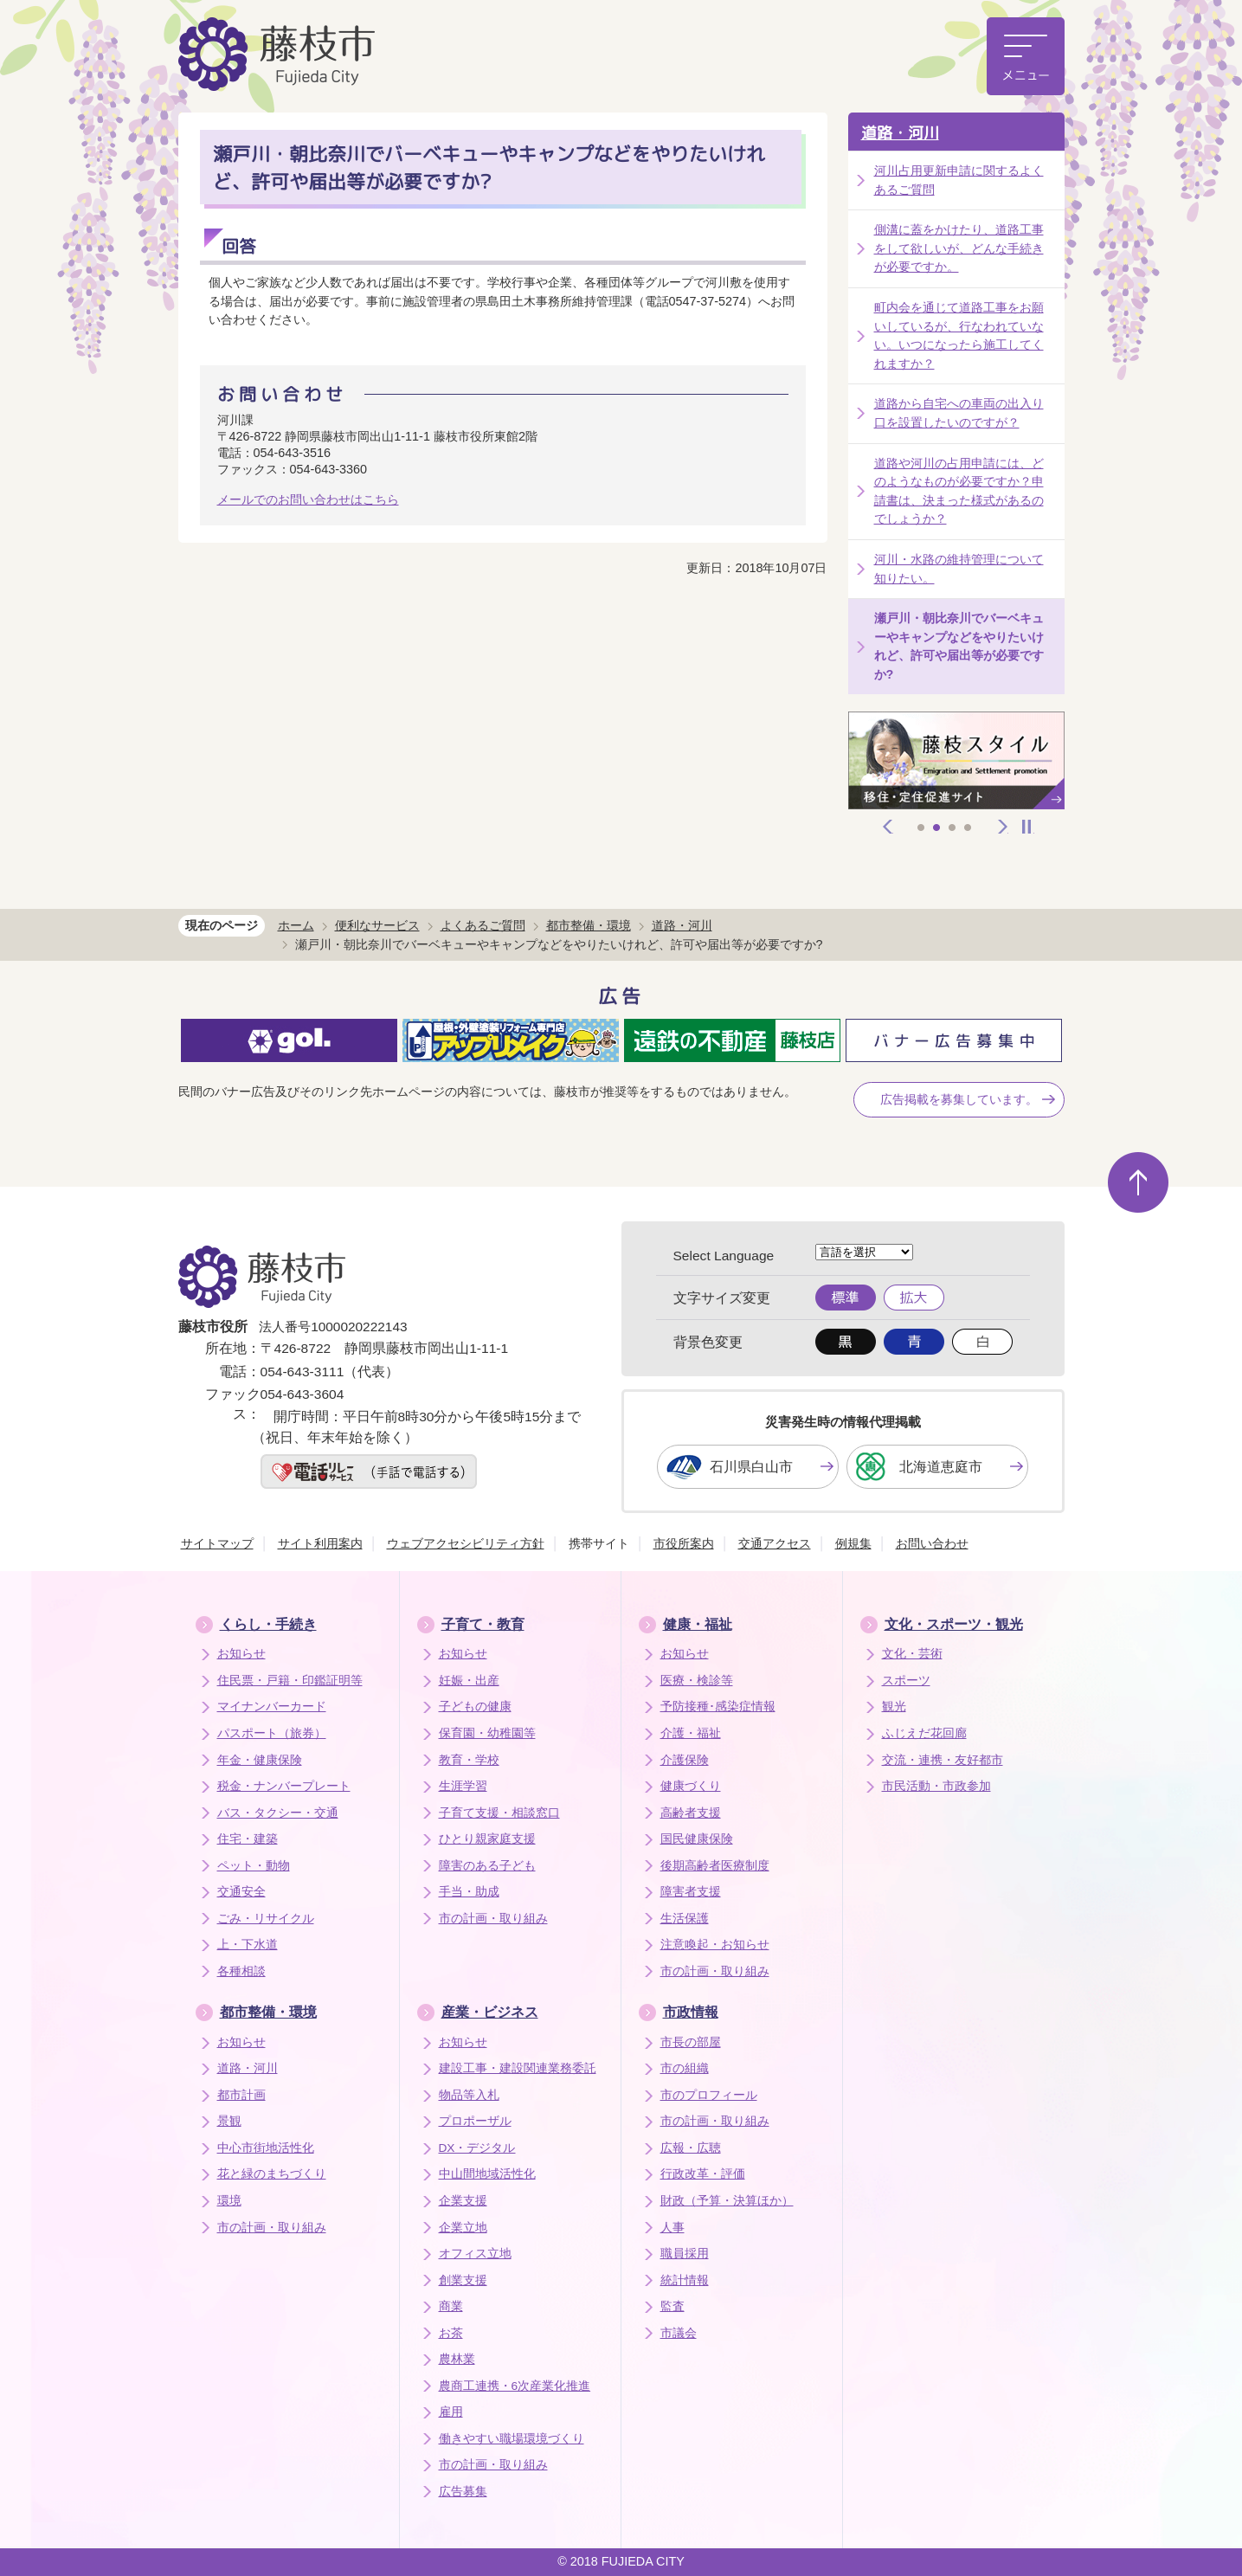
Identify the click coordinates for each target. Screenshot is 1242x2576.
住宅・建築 (247, 1838)
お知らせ (241, 1653)
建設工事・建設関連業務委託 (517, 2068)
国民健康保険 (696, 1838)
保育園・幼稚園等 (487, 1733)
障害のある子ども (487, 1865)
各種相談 (241, 1971)
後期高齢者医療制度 (714, 1865)
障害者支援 (690, 1891)
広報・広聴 (690, 2147)
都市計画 (241, 2095)
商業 (451, 2306)
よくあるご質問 (483, 925)
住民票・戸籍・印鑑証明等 (290, 1680)
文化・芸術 (912, 1653)
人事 (672, 2227)
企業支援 (463, 2200)
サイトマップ (217, 1543)
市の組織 (684, 2068)
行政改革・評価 (702, 2173)
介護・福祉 (690, 1733)
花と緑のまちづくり (271, 2173)
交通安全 (241, 1891)
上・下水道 (247, 1944)
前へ (888, 827)
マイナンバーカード (271, 1706)
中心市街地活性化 (265, 2147)
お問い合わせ (932, 1543)
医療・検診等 (696, 1680)
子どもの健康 (475, 1706)
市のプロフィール (708, 2095)
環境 (229, 2200)
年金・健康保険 (259, 1760)
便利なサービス (377, 925)
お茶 (451, 2333)
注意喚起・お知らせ (714, 1944)
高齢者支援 (690, 1812)
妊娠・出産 (469, 1680)
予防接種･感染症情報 (717, 1706)
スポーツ (906, 1680)
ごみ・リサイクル (265, 1918)
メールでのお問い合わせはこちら (308, 499)
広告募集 (463, 2491)
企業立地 (463, 2227)
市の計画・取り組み (493, 1918)
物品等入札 (469, 2095)
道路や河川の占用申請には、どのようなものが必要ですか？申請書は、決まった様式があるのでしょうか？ (959, 491)
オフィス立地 (475, 2253)
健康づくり (690, 1786)
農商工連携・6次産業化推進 (515, 2386)
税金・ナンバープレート (284, 1786)
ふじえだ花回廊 (924, 1733)
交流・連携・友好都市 (942, 1760)
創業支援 (463, 2280)
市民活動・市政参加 (936, 1786)
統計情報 (684, 2280)
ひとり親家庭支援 (487, 1838)
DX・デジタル (477, 2147)
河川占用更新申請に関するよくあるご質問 (959, 180)
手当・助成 (469, 1891)
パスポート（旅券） (271, 1733)
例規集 (853, 1543)
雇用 (451, 2411)
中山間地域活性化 (487, 2173)
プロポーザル (475, 2121)
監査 (672, 2306)
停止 (1026, 827)
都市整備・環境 (588, 925)
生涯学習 (463, 1786)
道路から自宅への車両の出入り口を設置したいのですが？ (959, 412)
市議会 (678, 2333)
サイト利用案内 (320, 1543)
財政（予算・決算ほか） (727, 2200)
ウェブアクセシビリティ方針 (465, 1543)
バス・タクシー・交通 (277, 1812)
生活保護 (684, 1918)
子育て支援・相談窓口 (499, 1812)
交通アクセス (774, 1543)
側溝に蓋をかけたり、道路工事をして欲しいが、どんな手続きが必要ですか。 (959, 248)
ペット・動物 (253, 1865)
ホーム (296, 925)
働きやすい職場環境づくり (511, 2438)
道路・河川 (900, 133)
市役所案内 (683, 1543)
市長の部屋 (690, 2042)
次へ (1003, 827)
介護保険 (684, 1760)
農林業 (457, 2359)
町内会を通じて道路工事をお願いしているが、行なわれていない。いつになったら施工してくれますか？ (959, 335)
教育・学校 (469, 1760)
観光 (894, 1706)
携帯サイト (599, 1543)
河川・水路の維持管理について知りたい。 (959, 568)
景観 (229, 2121)
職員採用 (684, 2253)
